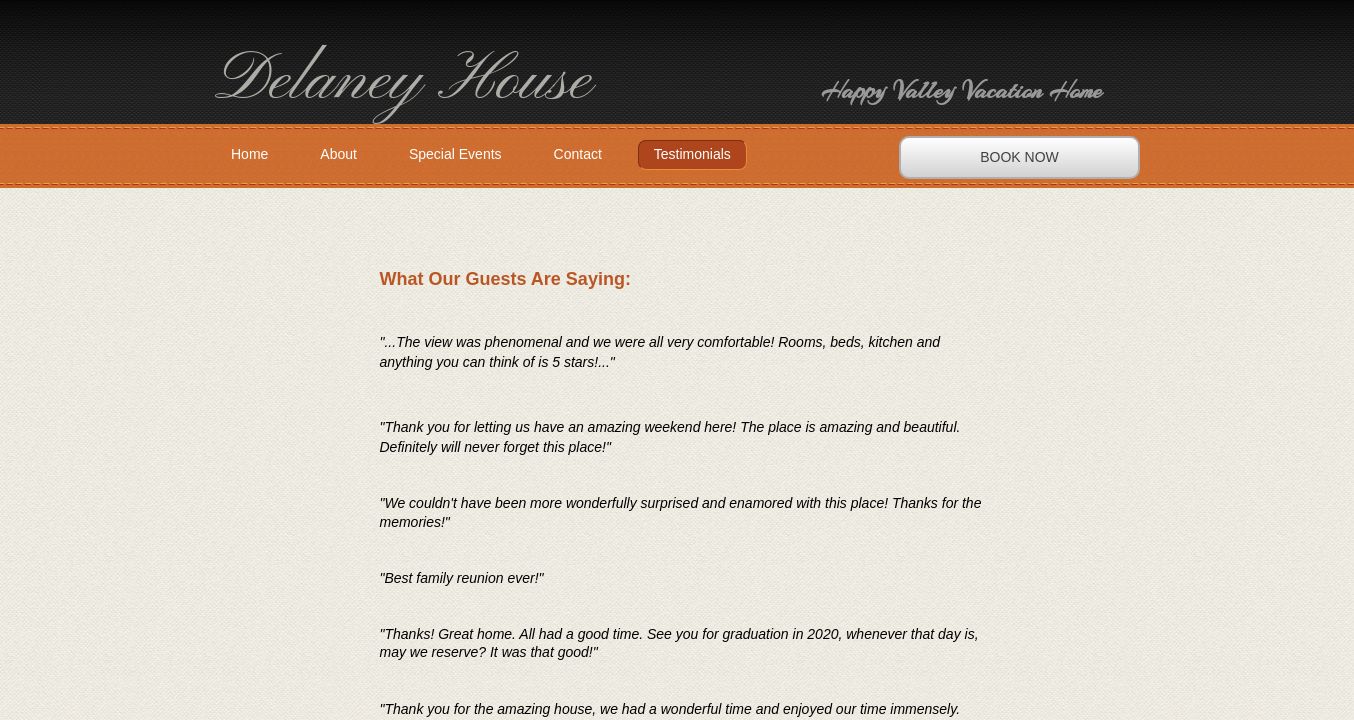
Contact (578, 154)
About (338, 154)
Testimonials (692, 154)
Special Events (455, 154)
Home (249, 154)
